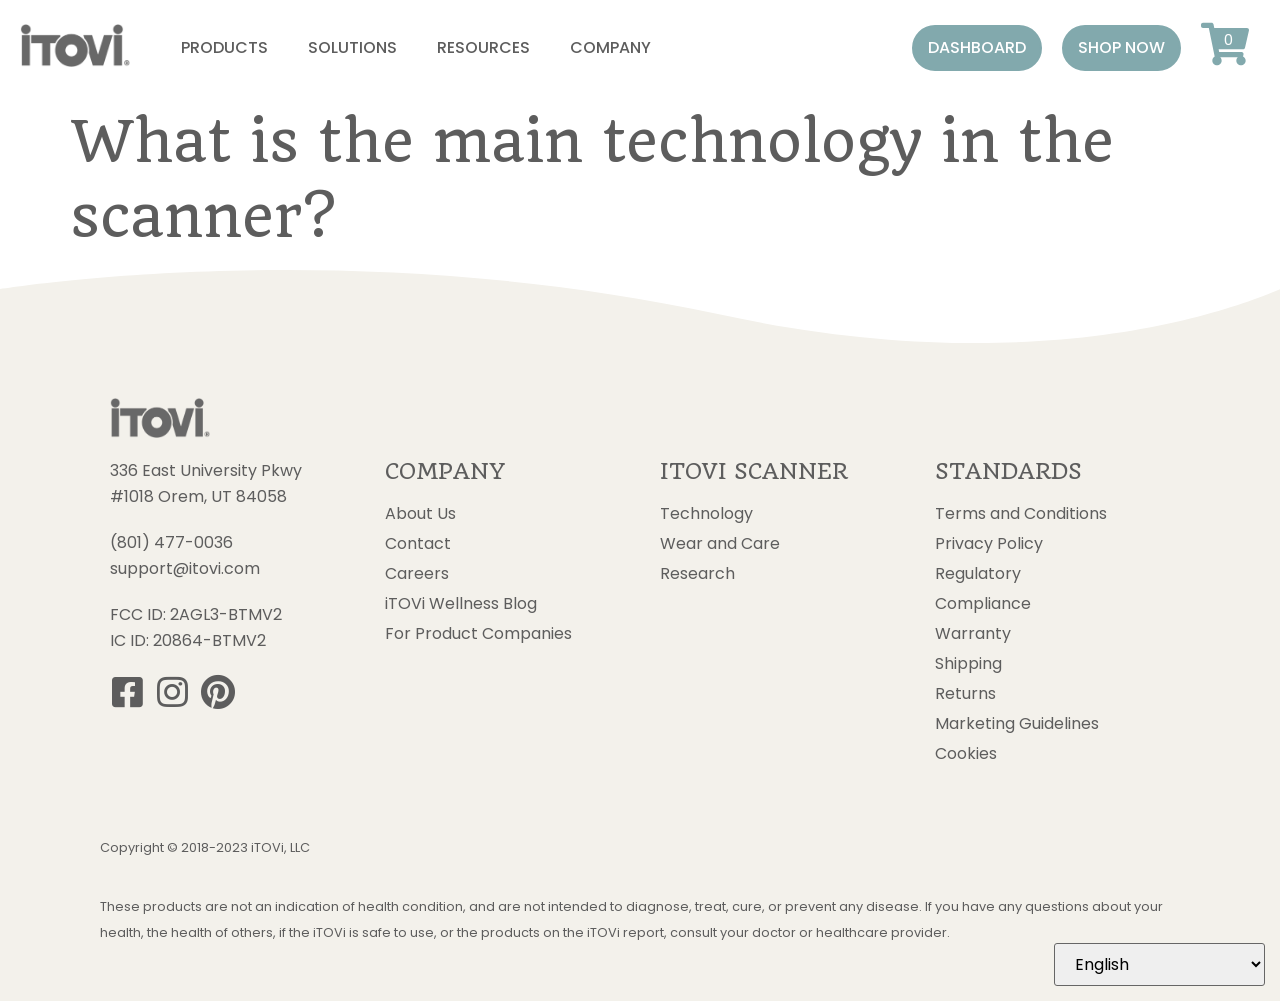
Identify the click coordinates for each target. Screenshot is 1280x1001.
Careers (417, 574)
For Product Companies (478, 634)
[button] (977, 48)
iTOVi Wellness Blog (461, 604)
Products (224, 47)
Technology (706, 514)
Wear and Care (720, 544)
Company (610, 47)
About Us (420, 514)
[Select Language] (1159, 964)
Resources (483, 47)
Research (697, 574)
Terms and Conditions (1021, 514)
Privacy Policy (989, 544)
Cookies (966, 754)
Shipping (968, 664)
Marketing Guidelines (1017, 724)
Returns (965, 694)
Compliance (983, 604)
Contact (418, 544)
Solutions (352, 47)
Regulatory (978, 574)
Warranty (973, 634)
